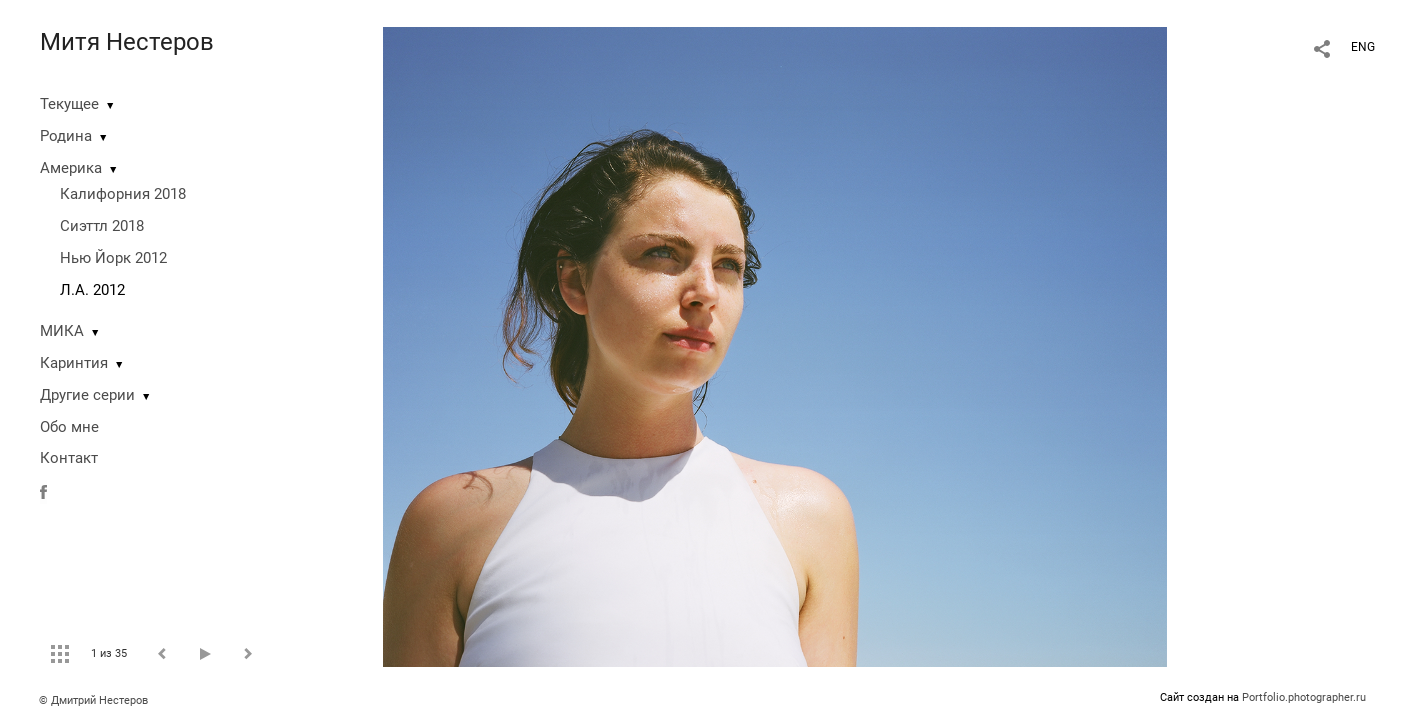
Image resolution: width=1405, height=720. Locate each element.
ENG (1363, 47)
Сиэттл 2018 (102, 226)
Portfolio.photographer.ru (1304, 697)
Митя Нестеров (127, 42)
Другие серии (87, 395)
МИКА (62, 331)
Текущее (69, 104)
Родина (66, 136)
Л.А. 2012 (92, 290)
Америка (71, 168)
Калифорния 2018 (123, 194)
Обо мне (69, 427)
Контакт (69, 458)
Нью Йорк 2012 (113, 258)
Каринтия (74, 363)
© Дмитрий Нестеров (95, 700)
